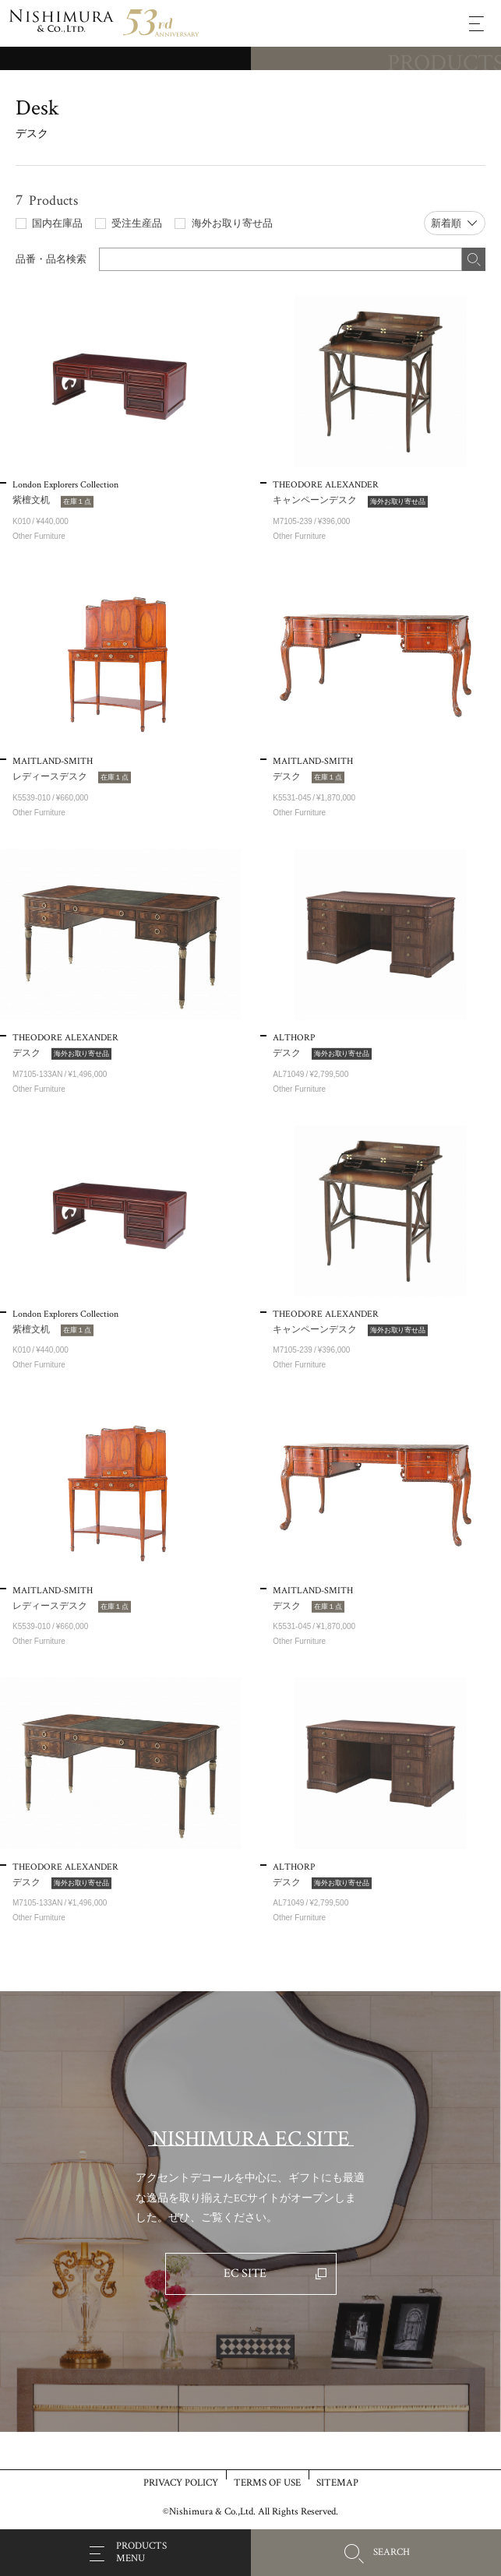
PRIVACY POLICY (180, 2482)
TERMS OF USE (267, 2482)
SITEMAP (337, 2482)
